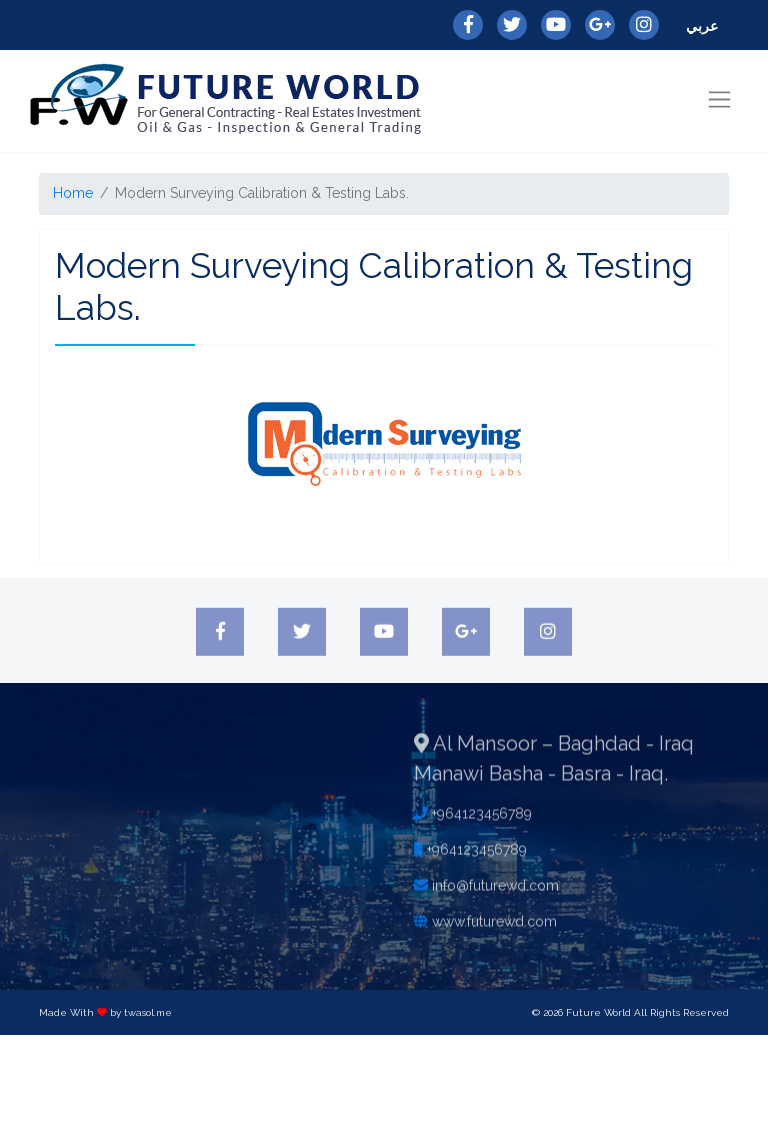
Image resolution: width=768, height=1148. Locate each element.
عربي (702, 26)
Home (73, 193)
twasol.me (148, 1012)
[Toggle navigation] (719, 99)
